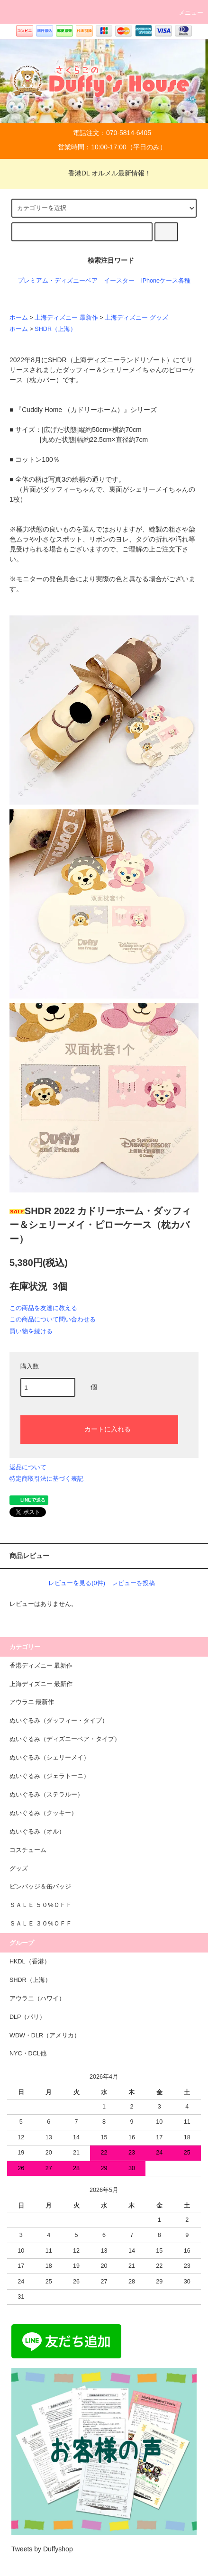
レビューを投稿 (133, 1582)
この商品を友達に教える (43, 1307)
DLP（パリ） (27, 2017)
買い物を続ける (31, 1331)
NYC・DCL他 (27, 2053)
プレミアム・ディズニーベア (58, 280)
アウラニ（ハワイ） (37, 1998)
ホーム (18, 317)
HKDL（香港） (29, 1961)
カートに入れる (99, 1428)
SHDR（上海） (55, 329)
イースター (119, 280)
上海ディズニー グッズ (136, 317)
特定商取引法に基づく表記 (46, 1478)
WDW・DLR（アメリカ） (44, 2035)
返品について (27, 1467)
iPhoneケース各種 (165, 280)
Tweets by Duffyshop (42, 2549)
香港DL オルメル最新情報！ (104, 173)
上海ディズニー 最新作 (66, 317)
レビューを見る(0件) (76, 1582)
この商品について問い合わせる (52, 1319)
